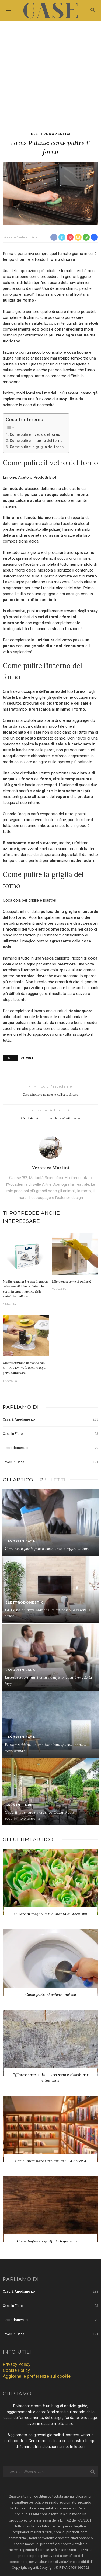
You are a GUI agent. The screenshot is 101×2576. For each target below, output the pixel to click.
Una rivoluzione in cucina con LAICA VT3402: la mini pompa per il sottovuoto (24, 1368)
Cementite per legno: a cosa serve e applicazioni (47, 1548)
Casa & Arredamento (50, 1419)
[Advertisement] (50, 74)
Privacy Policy (16, 2364)
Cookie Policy (16, 2370)
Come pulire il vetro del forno (35, 434)
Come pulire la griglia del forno (37, 447)
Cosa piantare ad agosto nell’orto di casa (50, 1094)
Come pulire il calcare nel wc (50, 1994)
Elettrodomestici (50, 134)
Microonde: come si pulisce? (71, 1281)
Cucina (27, 1058)
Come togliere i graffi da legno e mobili (50, 2241)
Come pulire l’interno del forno (36, 440)
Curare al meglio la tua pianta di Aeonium (50, 1914)
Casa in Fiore (50, 1434)
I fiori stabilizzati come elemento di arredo (50, 1118)
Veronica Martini (15, 237)
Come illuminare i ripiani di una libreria (50, 2160)
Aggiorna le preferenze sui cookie (37, 2376)
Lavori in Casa (50, 1462)
